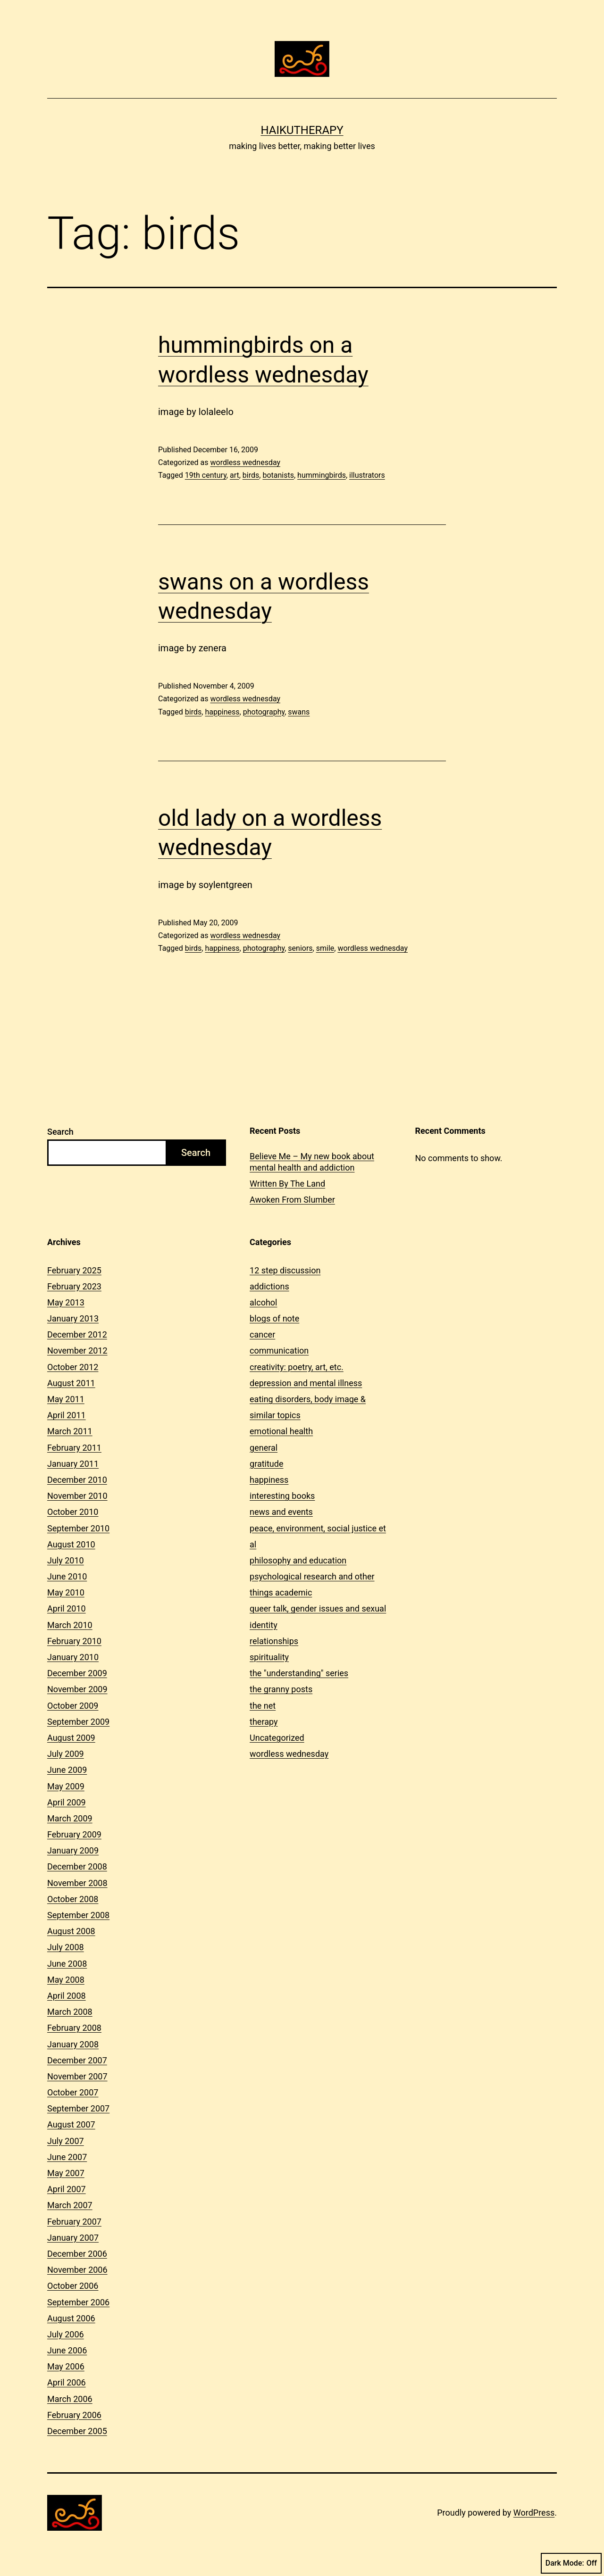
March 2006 (69, 2399)
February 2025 (74, 1270)
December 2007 (77, 2060)
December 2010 (77, 1480)
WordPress (533, 2513)
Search (60, 1132)
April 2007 (66, 2189)
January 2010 (73, 1657)
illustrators (367, 475)
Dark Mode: (571, 2563)
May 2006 (65, 2366)
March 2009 (69, 1818)
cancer (262, 1334)
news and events (281, 1512)
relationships (274, 1641)
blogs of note (274, 1318)
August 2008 (71, 1931)
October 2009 (72, 1706)
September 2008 (78, 1915)
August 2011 (71, 1383)
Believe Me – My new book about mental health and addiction (312, 1161)
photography (264, 711)
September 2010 (78, 1528)
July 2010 (65, 1560)
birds (251, 475)
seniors (300, 948)
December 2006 (77, 2254)
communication (279, 1350)
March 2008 (69, 2012)
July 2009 (65, 1754)
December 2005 (77, 2431)
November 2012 (77, 1350)
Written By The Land (287, 1183)
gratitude (266, 1464)
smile (325, 948)
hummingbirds (321, 475)
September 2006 (78, 2302)
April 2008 (66, 1996)
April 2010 (66, 1608)
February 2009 (74, 1834)
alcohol (263, 1302)
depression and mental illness (306, 1383)
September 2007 (78, 2108)
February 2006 (74, 2415)
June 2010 (67, 1576)
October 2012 (72, 1367)
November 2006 (77, 2270)
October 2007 (72, 2092)
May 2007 (65, 2173)
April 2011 (66, 1415)
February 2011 (74, 1448)
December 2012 (77, 1334)
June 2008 (67, 1964)
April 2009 (66, 1802)
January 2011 (73, 1464)
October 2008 (72, 1899)
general (263, 1448)
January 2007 (73, 2238)
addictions (269, 1286)
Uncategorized (277, 1738)
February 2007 (74, 2222)
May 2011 (65, 1399)
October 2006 (72, 2286)
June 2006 (67, 2350)
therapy (263, 1722)
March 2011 (69, 1431)
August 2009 (71, 1738)
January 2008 (73, 2044)
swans (299, 711)
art (234, 475)
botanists (278, 475)
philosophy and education (298, 1560)
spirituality (269, 1657)
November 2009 (77, 1689)
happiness (222, 711)
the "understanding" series (299, 1673)
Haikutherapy (301, 130)
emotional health (281, 1431)
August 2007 (71, 2124)
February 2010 (74, 1641)
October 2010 (72, 1512)
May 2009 (65, 1786)
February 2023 (74, 1286)
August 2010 (71, 1544)
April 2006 (66, 2382)
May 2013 (65, 1302)
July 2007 (65, 2141)
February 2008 (74, 2028)
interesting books (282, 1496)
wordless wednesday (245, 462)
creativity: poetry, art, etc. (297, 1367)
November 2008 (77, 1883)
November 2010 (77, 1496)
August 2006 (71, 2318)
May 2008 (65, 1980)
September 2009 (78, 1722)
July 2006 (65, 2334)
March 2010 (69, 1625)
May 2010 (65, 1592)
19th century (205, 475)
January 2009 (73, 1850)
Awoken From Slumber (292, 1200)
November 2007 (77, 2076)
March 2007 (69, 2205)
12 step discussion (285, 1270)
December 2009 (77, 1673)
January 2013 (73, 1318)
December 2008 (77, 1866)
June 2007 (67, 2157)
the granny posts (281, 1689)
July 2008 (65, 1947)
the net (263, 1706)
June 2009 (67, 1770)
